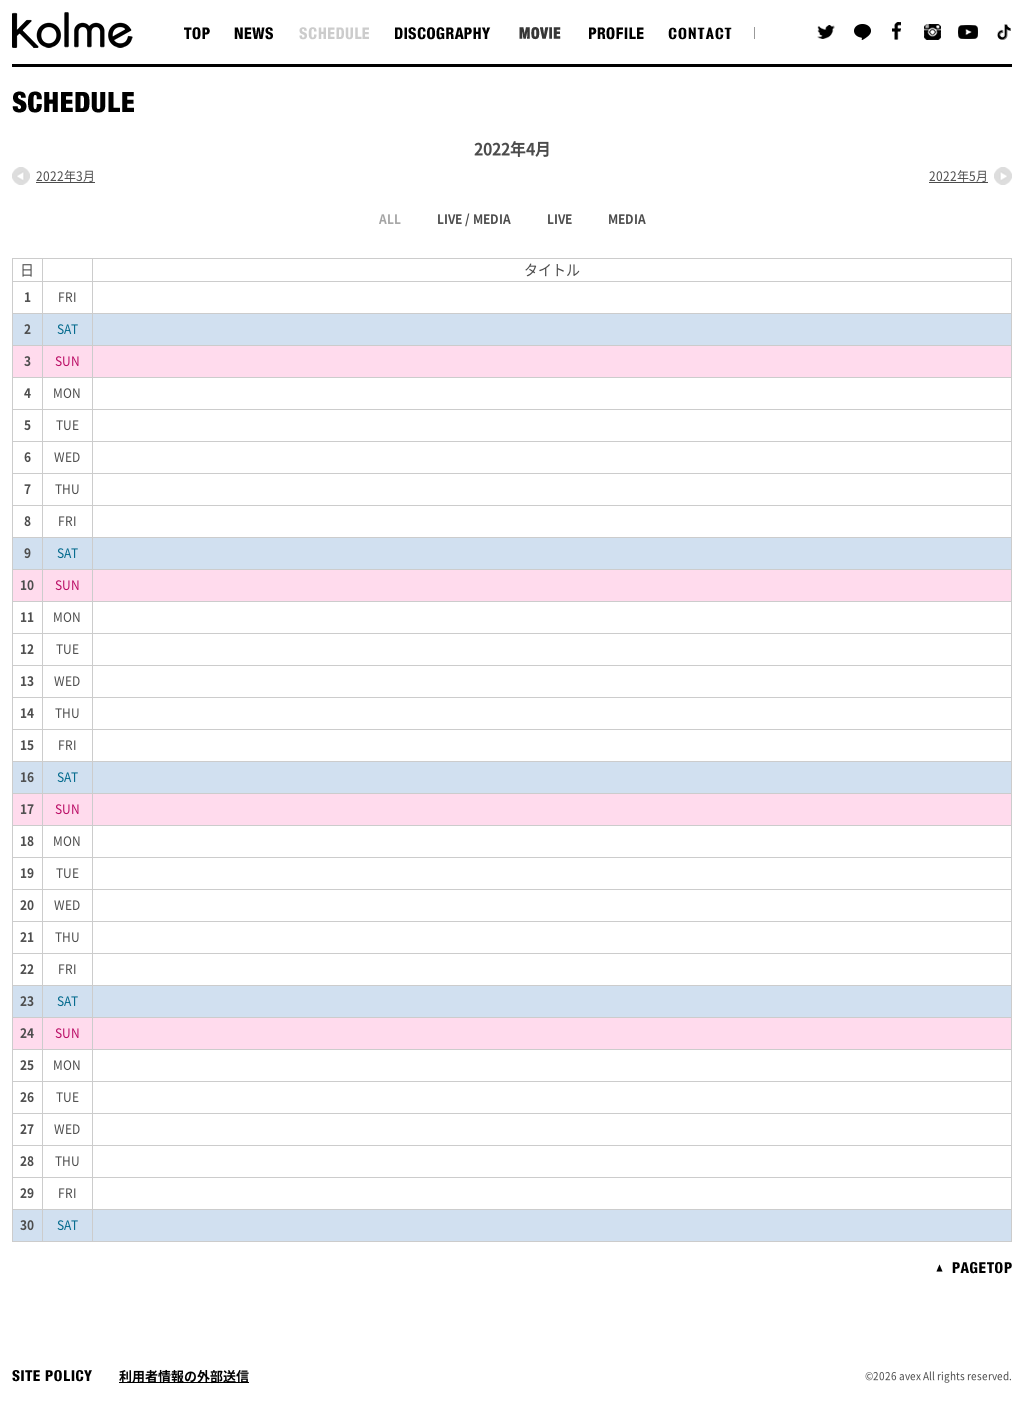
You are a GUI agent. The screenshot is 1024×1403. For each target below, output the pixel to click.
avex (910, 1376)
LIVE (559, 219)
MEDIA (627, 219)
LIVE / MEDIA (474, 219)
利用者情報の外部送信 (184, 1376)
